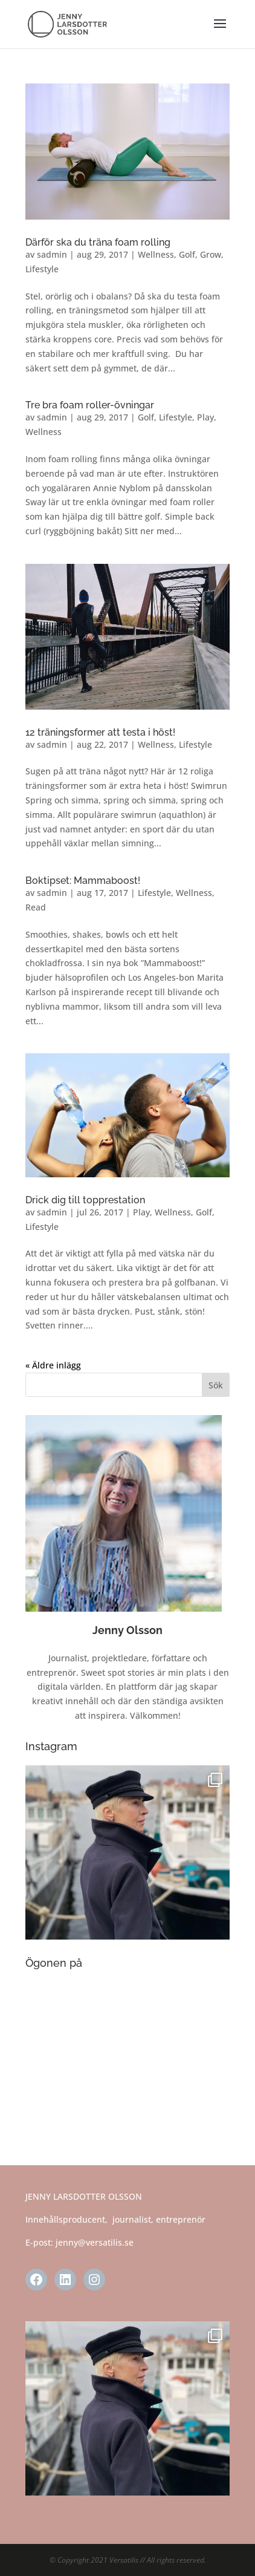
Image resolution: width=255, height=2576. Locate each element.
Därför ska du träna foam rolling (97, 242)
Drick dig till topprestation (85, 1200)
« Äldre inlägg (53, 1365)
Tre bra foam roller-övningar (89, 405)
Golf (187, 254)
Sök (215, 1385)
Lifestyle (42, 269)
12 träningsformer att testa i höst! (100, 732)
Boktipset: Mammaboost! (82, 880)
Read (35, 907)
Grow (210, 254)
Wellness (156, 254)
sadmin (52, 254)
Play (205, 417)
